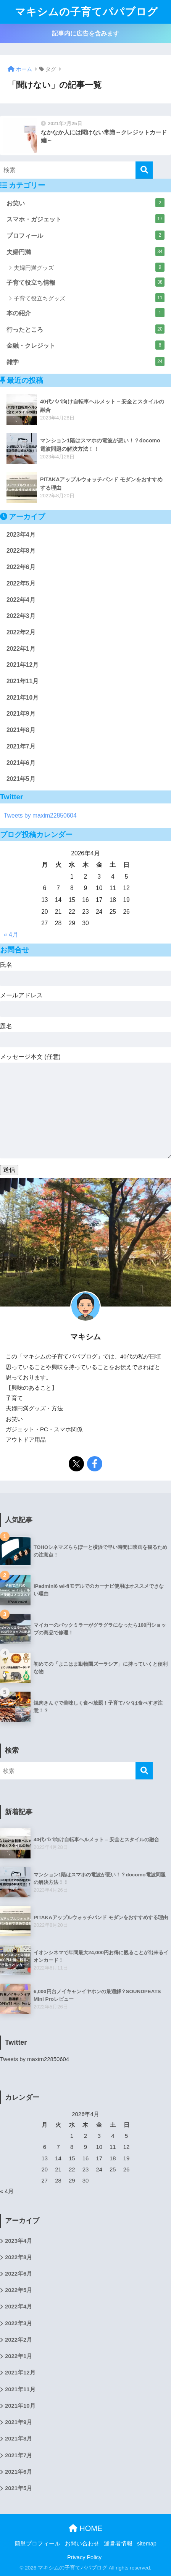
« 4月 (11, 934)
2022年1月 (20, 648)
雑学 (85, 361)
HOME (86, 2528)
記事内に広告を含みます (85, 33)
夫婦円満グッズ (89, 267)
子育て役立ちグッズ (89, 297)
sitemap (146, 2544)
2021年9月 (20, 713)
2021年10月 (22, 697)
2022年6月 (20, 567)
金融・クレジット (85, 345)
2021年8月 (20, 730)
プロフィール (85, 235)
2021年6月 (20, 763)
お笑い (85, 202)
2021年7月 (20, 746)
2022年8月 (20, 550)
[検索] (144, 170)
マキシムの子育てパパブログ (86, 12)
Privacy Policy (84, 2557)
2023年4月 (20, 534)
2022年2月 (20, 632)
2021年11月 (22, 681)
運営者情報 (118, 2544)
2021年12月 (22, 664)
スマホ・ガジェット (85, 218)
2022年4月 (20, 600)
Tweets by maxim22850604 (40, 815)
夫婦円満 (85, 251)
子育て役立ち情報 (85, 282)
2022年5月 (20, 583)
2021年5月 (20, 779)
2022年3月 (20, 616)
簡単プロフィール (37, 2544)
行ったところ (85, 329)
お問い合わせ (82, 2544)
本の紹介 (85, 312)
